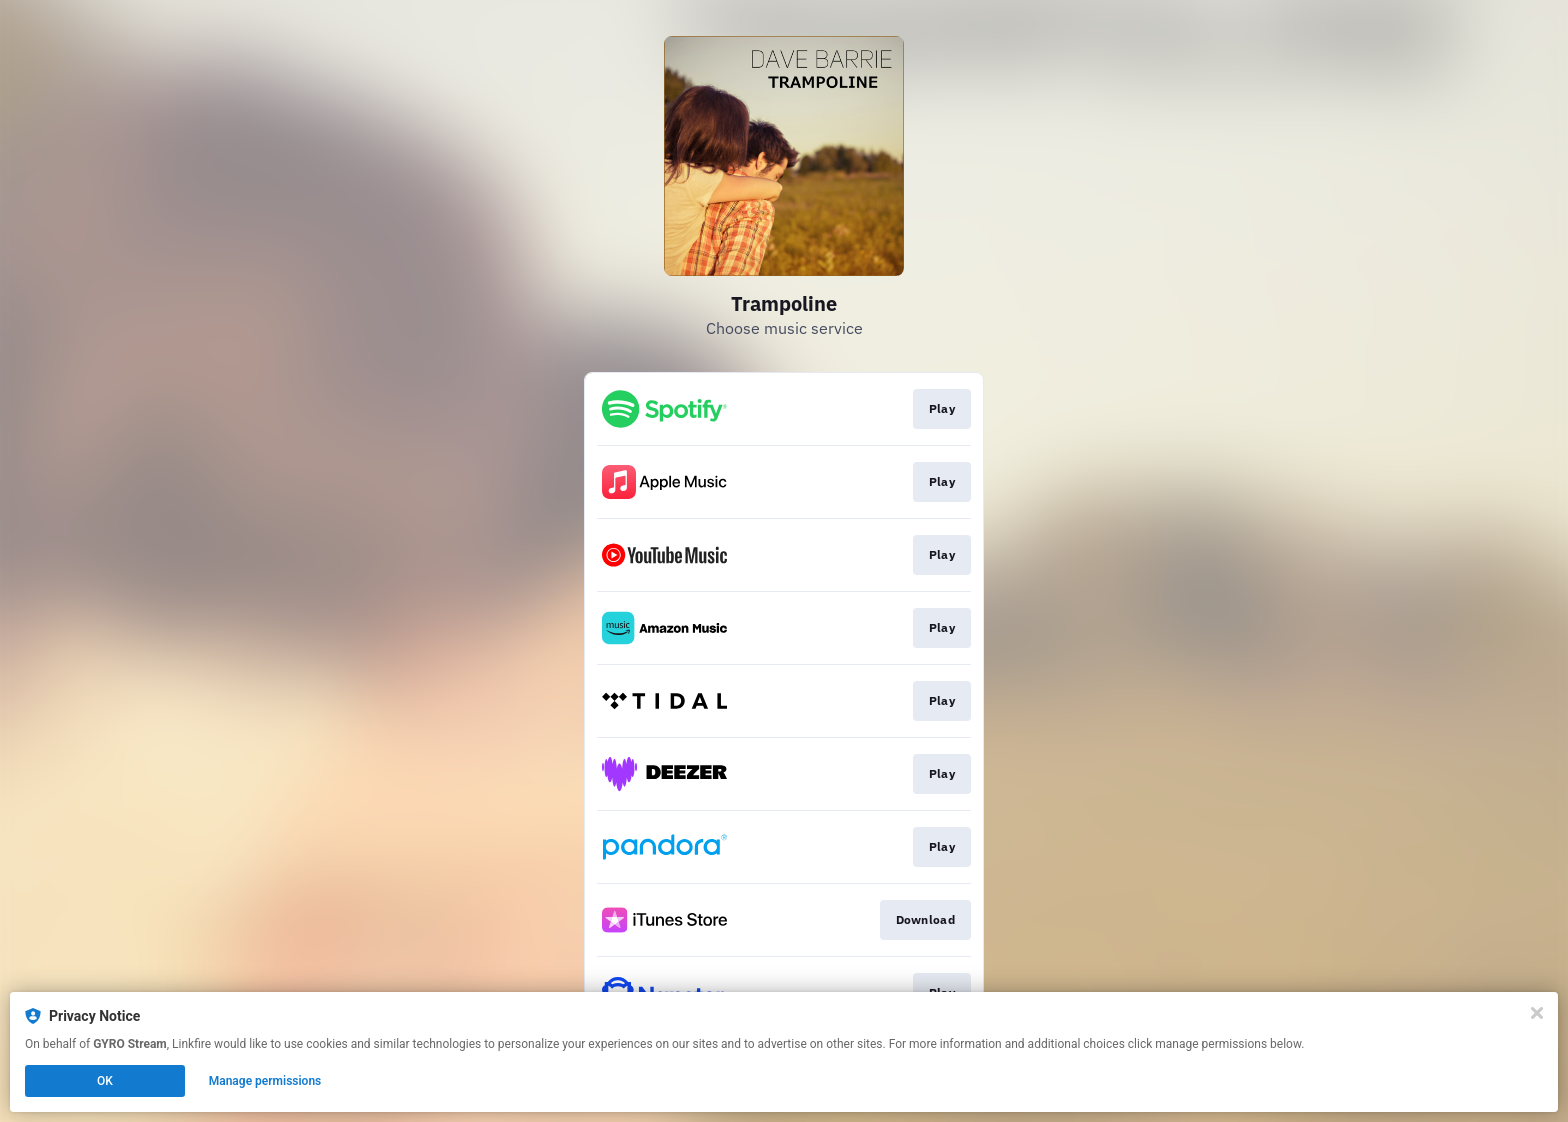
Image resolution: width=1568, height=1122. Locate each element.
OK (105, 1081)
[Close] (1537, 1013)
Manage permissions (265, 1081)
